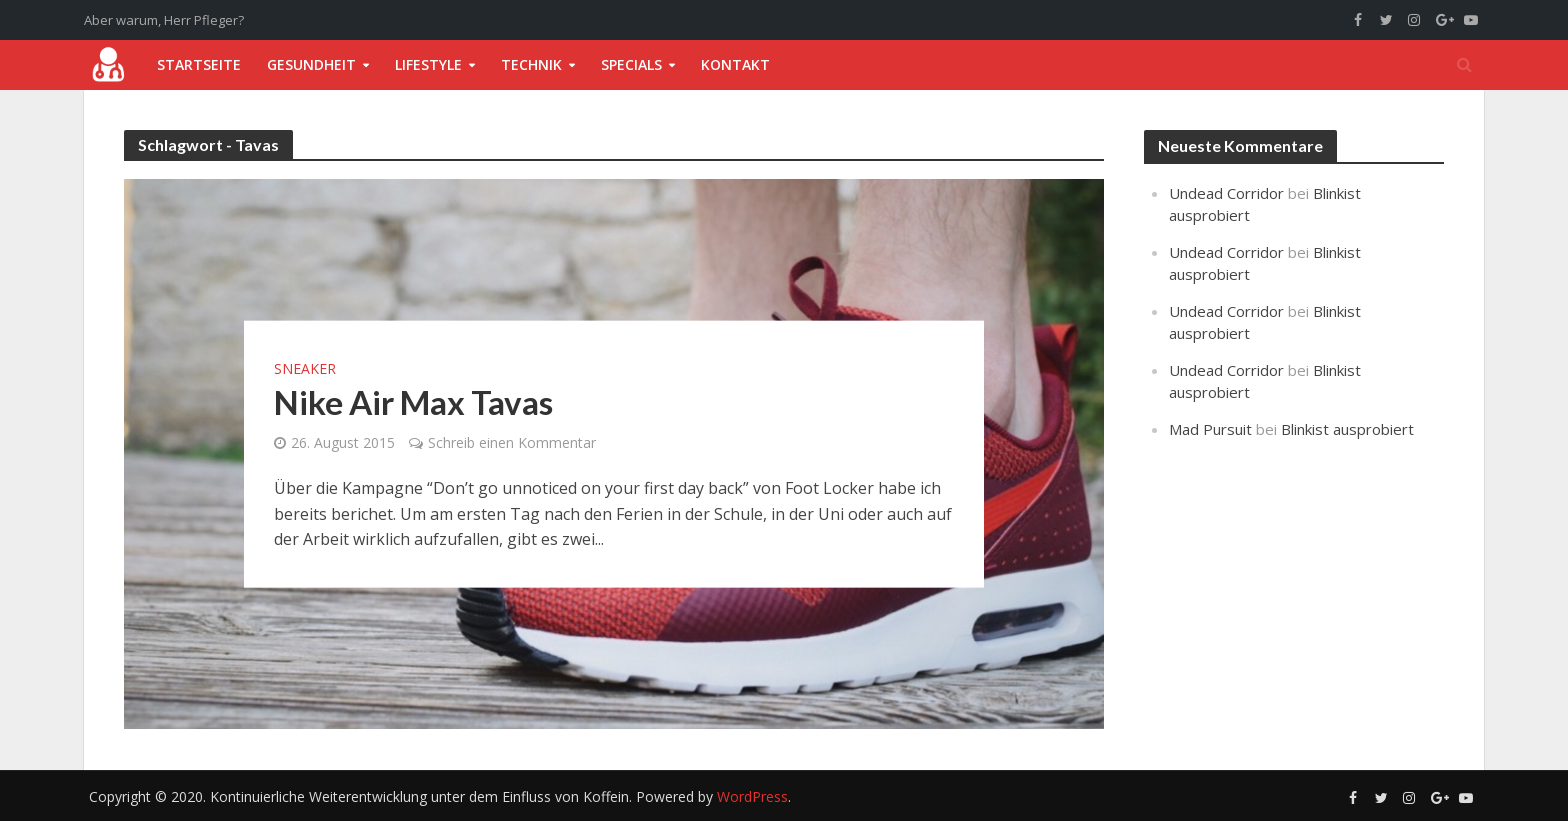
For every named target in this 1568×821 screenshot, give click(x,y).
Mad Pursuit (1210, 429)
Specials (631, 64)
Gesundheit (311, 64)
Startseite (199, 64)
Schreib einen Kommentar (512, 442)
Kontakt (735, 64)
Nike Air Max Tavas (413, 402)
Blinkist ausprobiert (1347, 429)
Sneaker (305, 369)
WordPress (752, 796)
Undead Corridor (1226, 193)
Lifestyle (428, 64)
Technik (531, 64)
